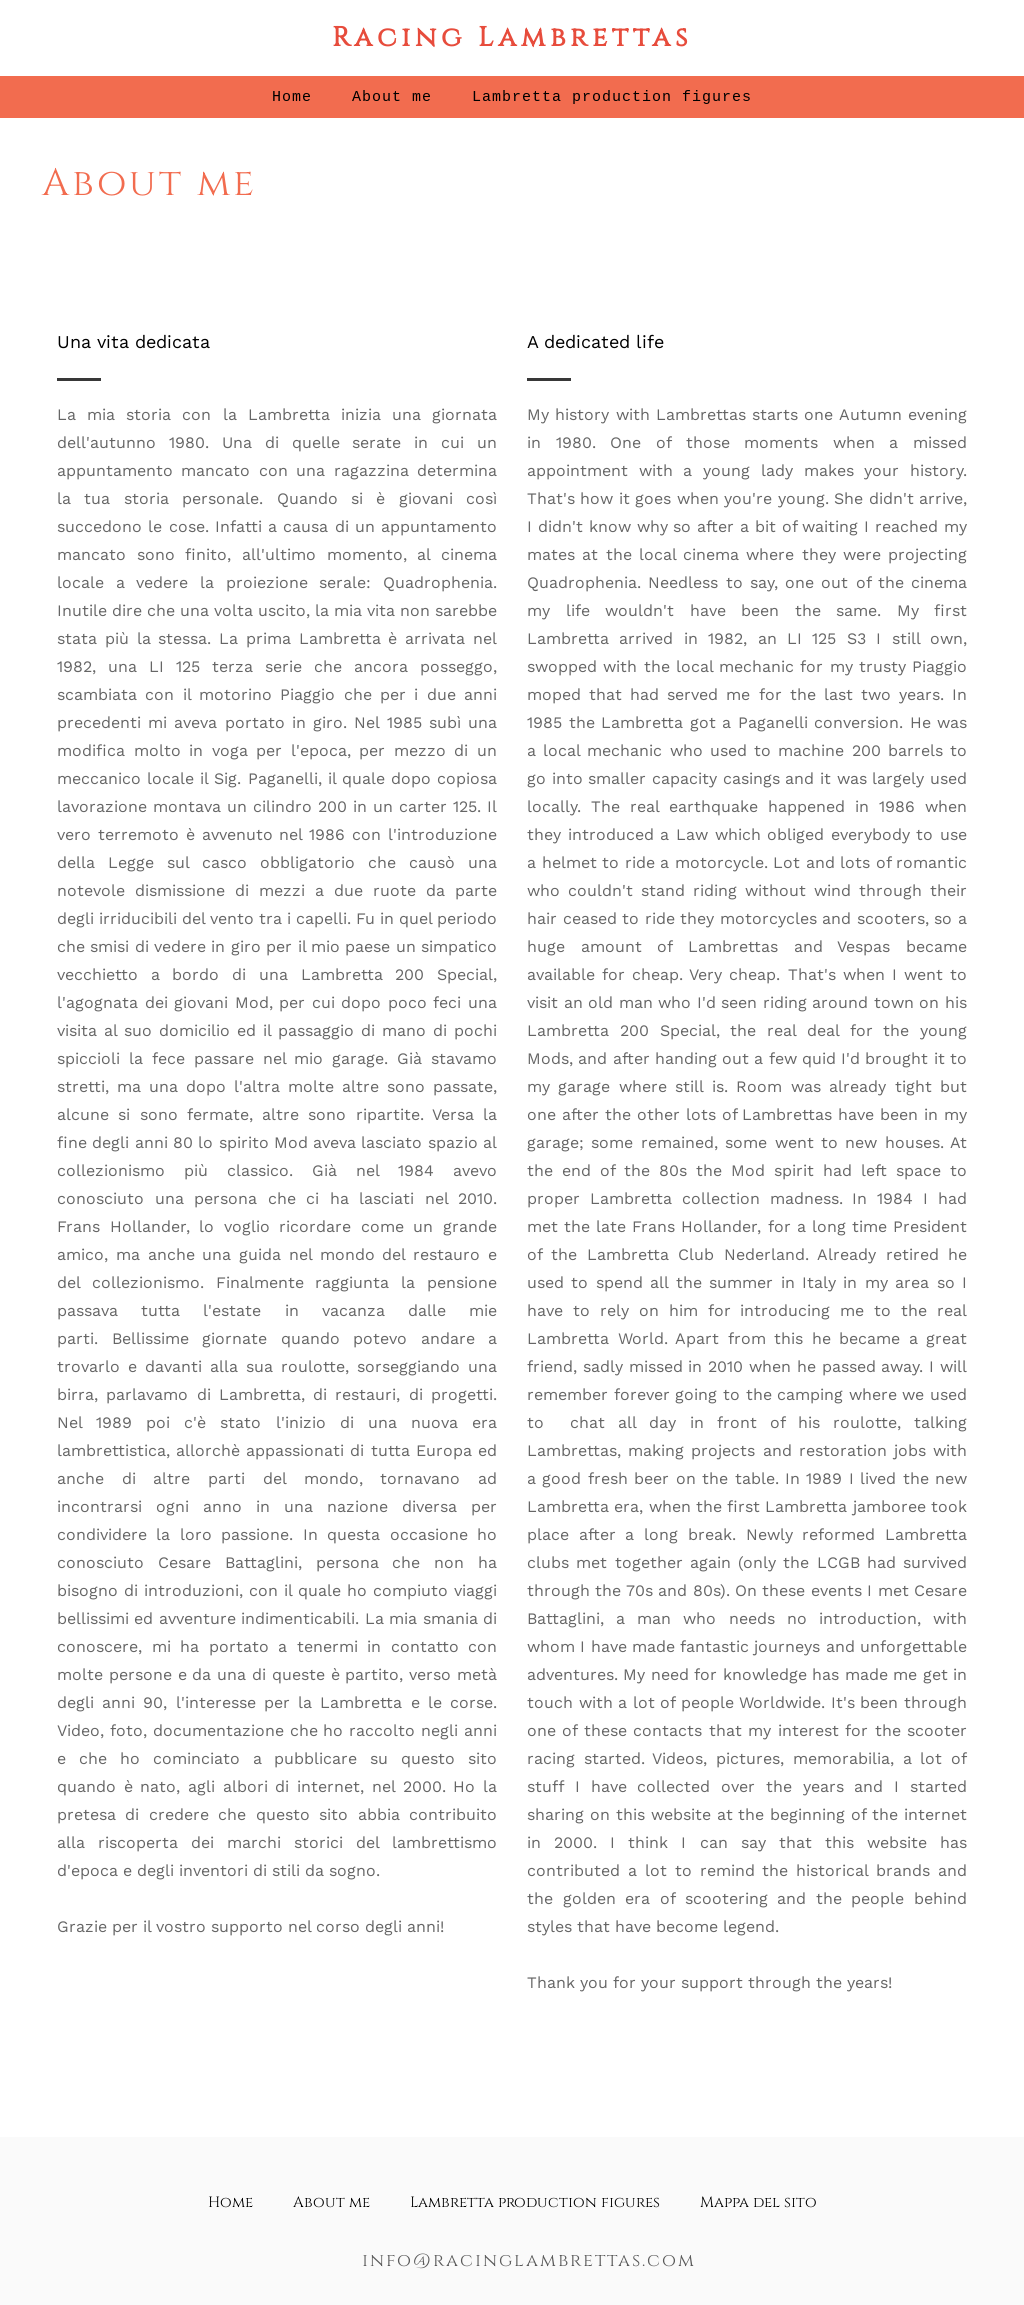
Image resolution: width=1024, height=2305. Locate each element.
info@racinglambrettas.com (529, 2260)
